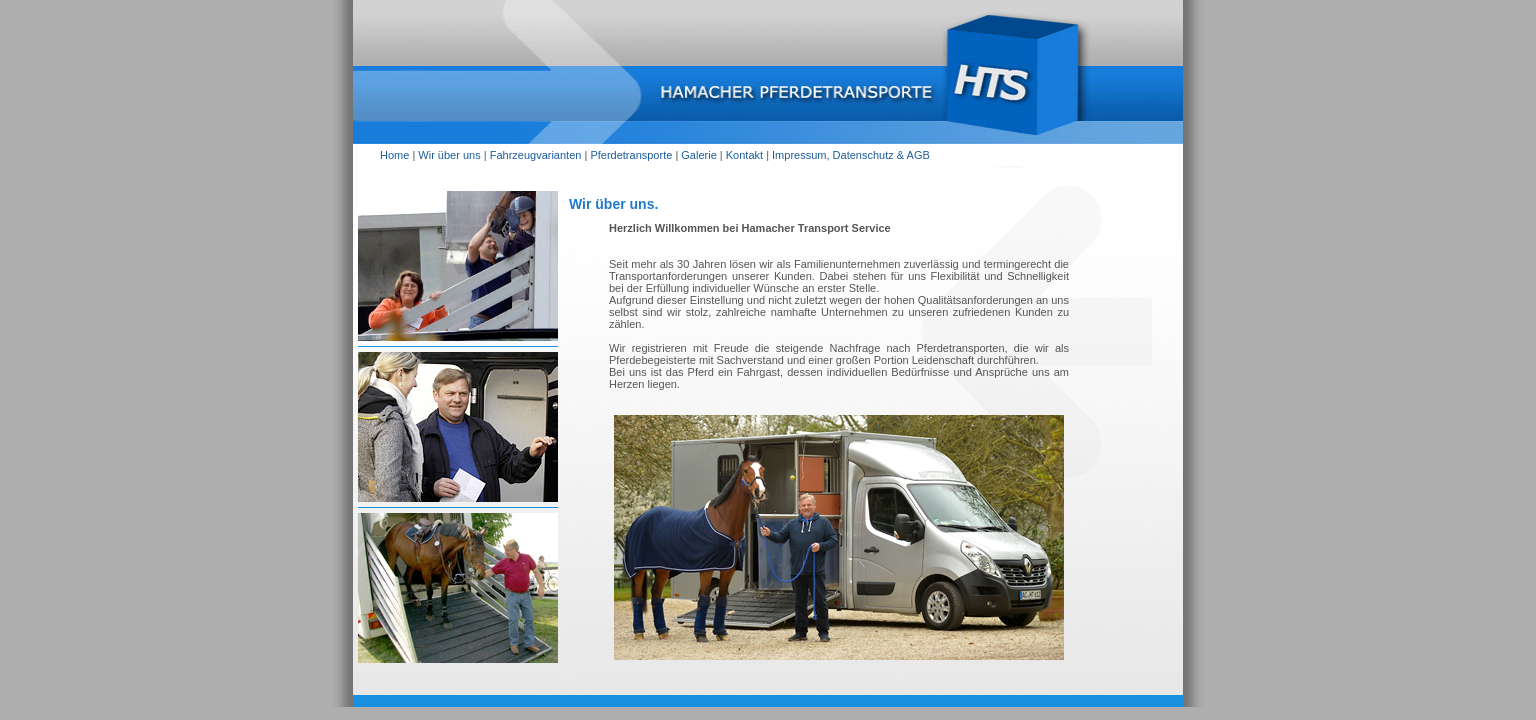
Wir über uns (449, 155)
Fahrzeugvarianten (536, 155)
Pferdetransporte (631, 155)
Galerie (698, 155)
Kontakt (744, 155)
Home (394, 155)
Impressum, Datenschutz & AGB (851, 155)
